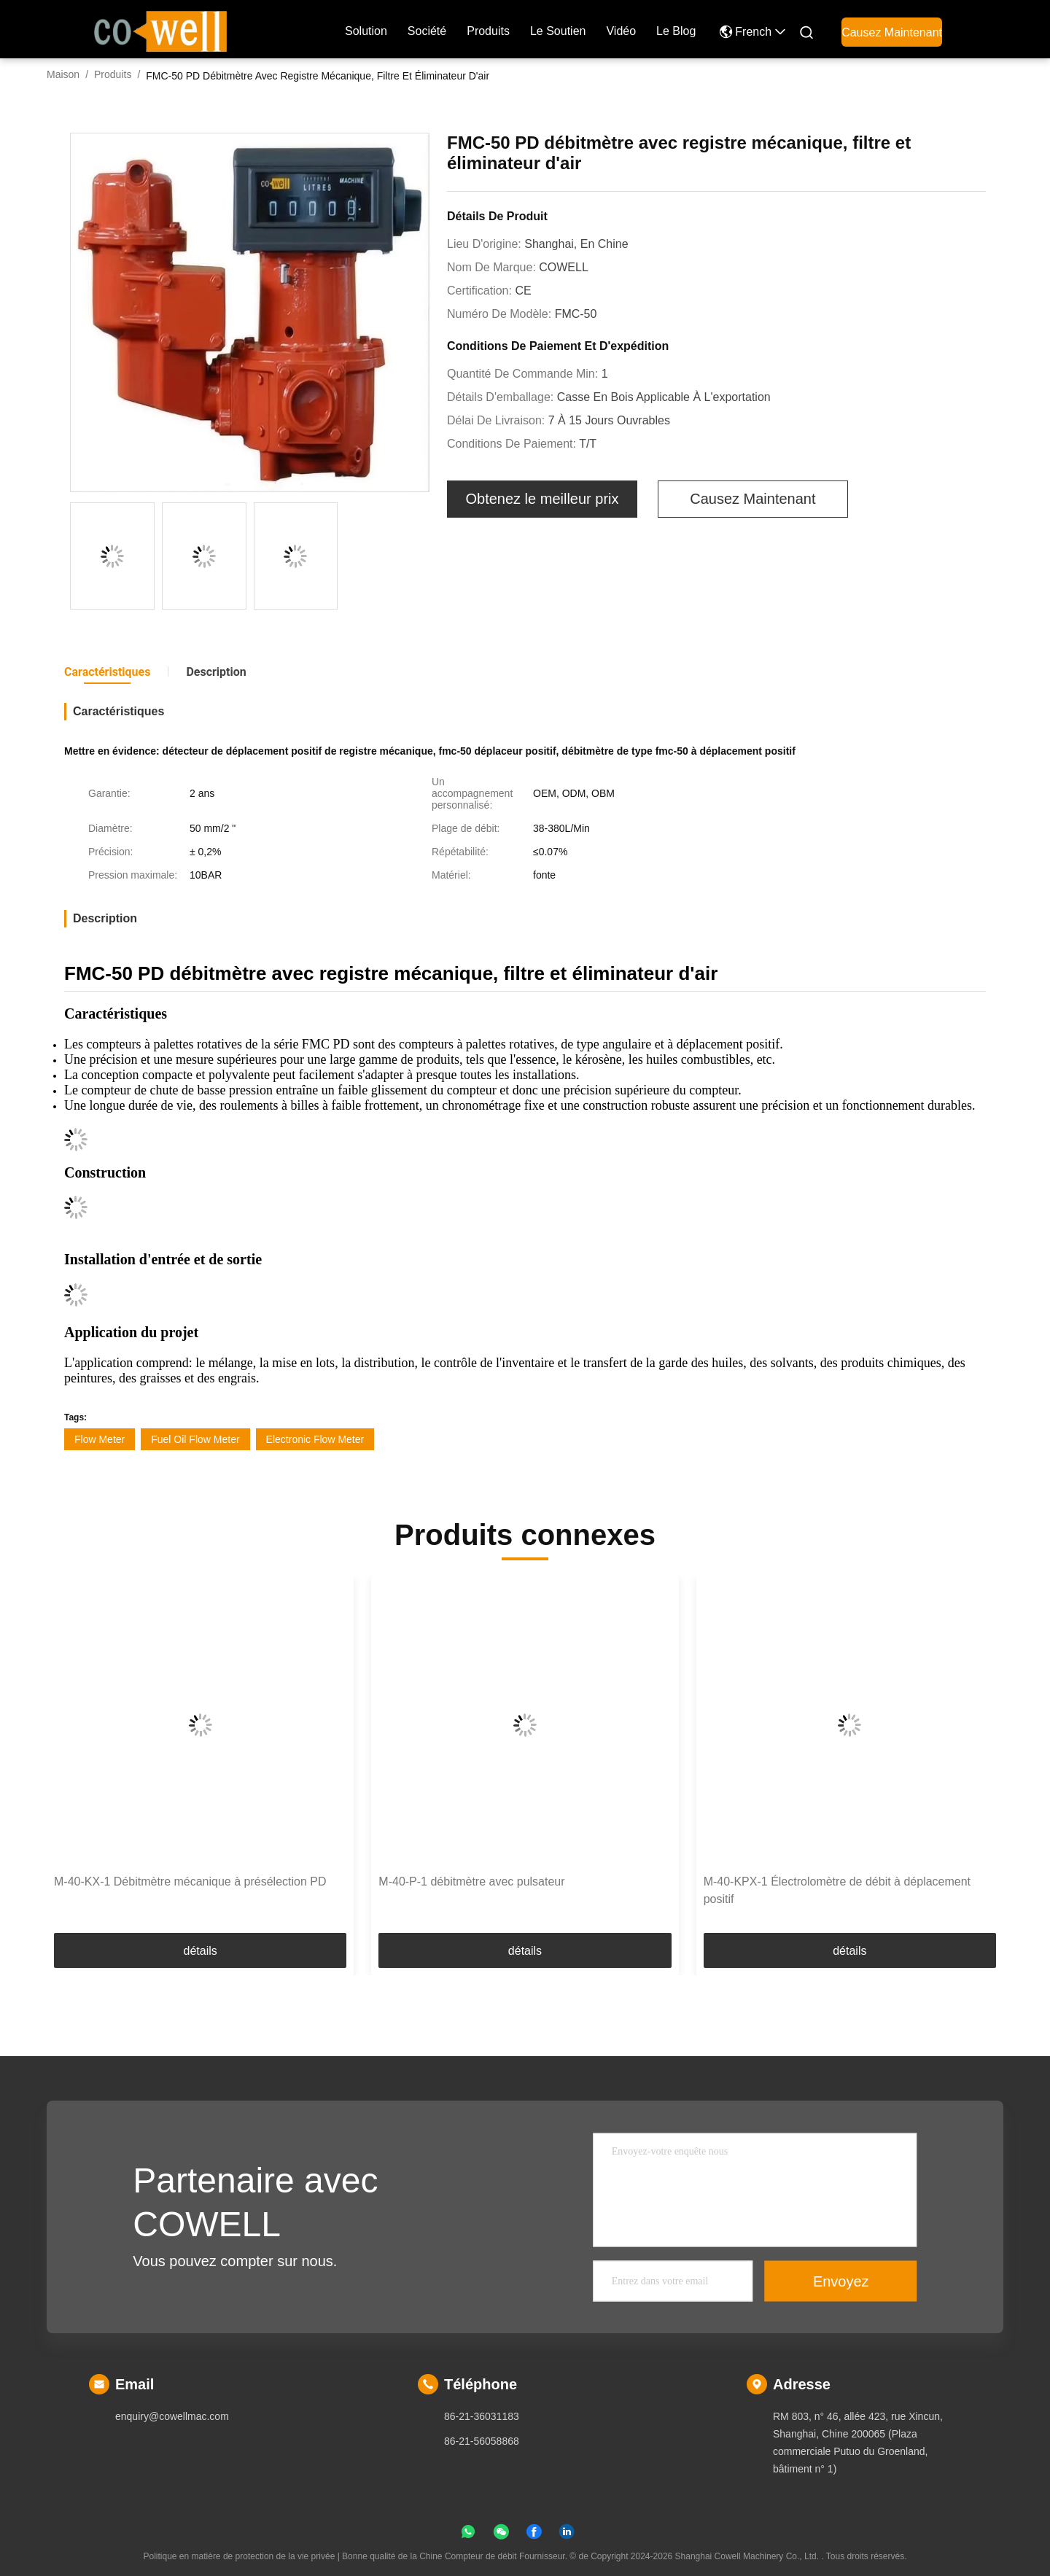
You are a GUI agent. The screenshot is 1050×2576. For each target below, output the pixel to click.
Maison (63, 74)
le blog (676, 31)
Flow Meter (99, 1439)
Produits (112, 74)
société (427, 31)
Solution (366, 31)
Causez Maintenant (891, 32)
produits (488, 31)
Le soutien (558, 31)
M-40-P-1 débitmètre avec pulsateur (471, 1881)
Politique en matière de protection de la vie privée (239, 2556)
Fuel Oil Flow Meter (195, 1439)
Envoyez (841, 2281)
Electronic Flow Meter (315, 1439)
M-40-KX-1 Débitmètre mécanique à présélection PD (190, 1881)
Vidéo (621, 31)
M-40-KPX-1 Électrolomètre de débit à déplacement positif (837, 1890)
